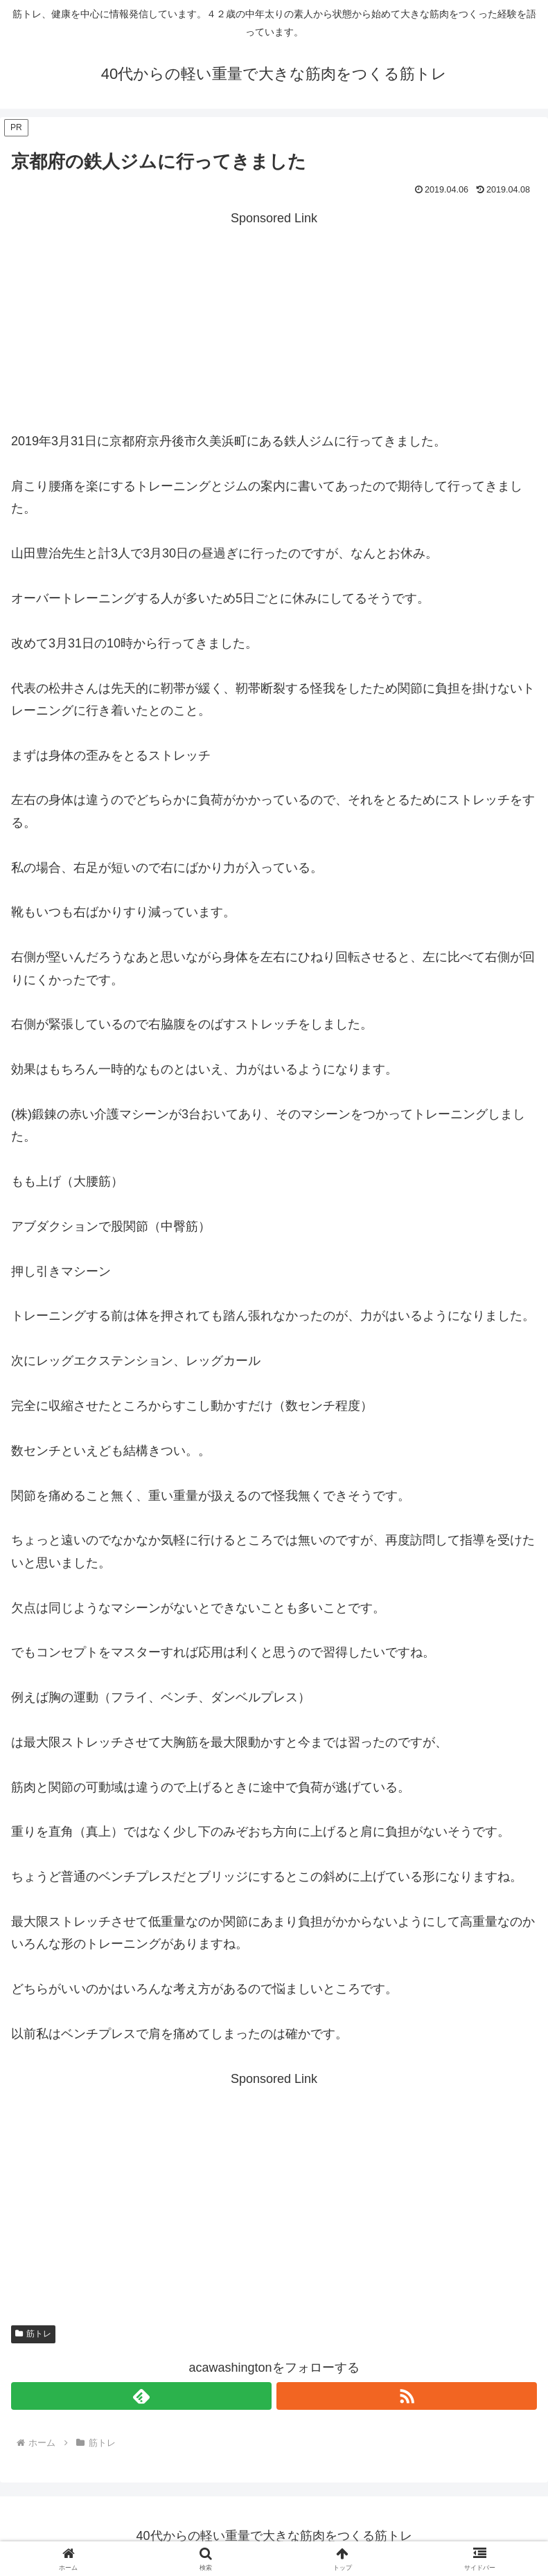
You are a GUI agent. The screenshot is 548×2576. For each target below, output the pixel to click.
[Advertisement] (274, 326)
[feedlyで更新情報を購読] (141, 2396)
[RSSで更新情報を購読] (406, 2396)
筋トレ (33, 2333)
